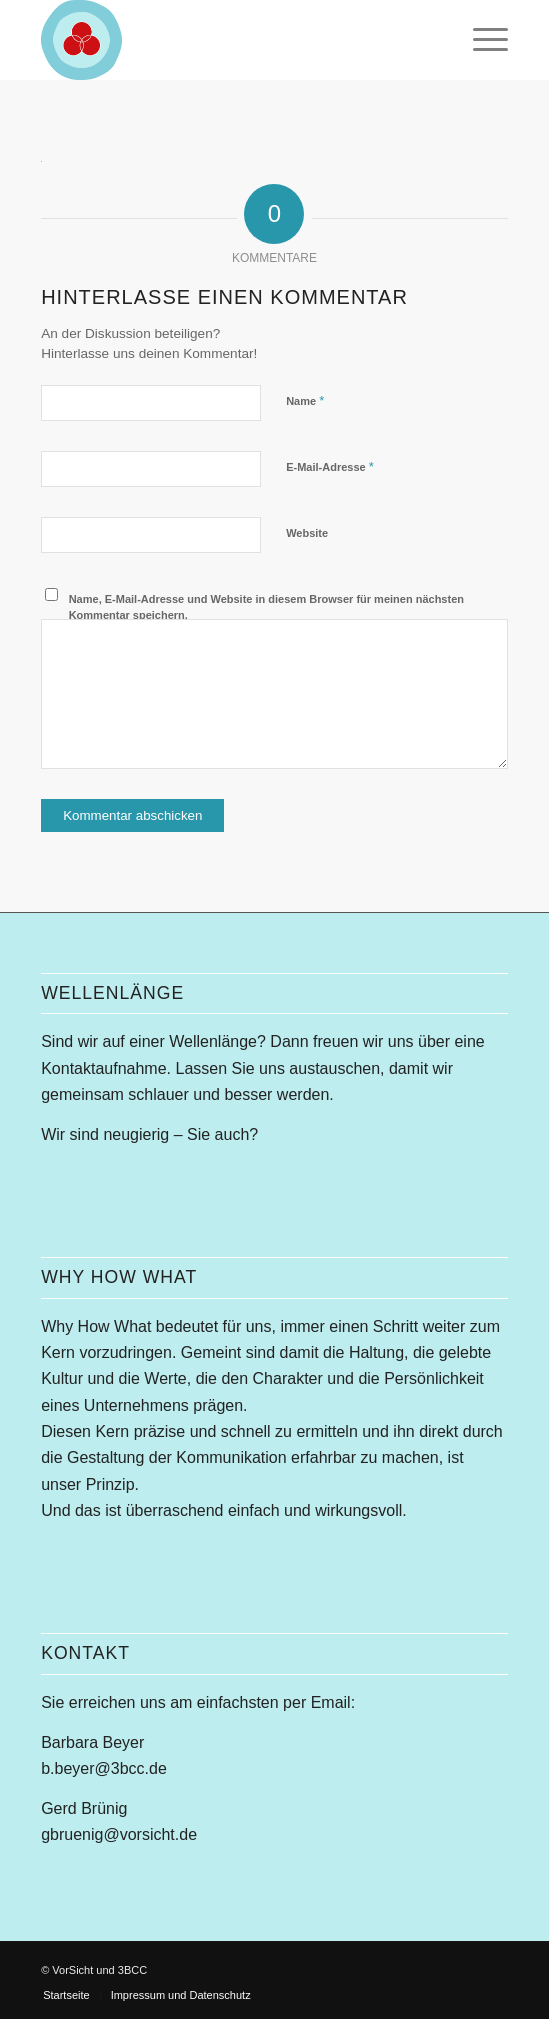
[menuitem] (480, 40)
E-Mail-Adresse (330, 466)
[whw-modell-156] (227, 40)
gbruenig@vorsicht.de (119, 1834)
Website (307, 533)
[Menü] (480, 40)
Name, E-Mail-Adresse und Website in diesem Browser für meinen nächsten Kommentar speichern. (266, 607)
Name (305, 400)
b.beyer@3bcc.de (104, 1768)
